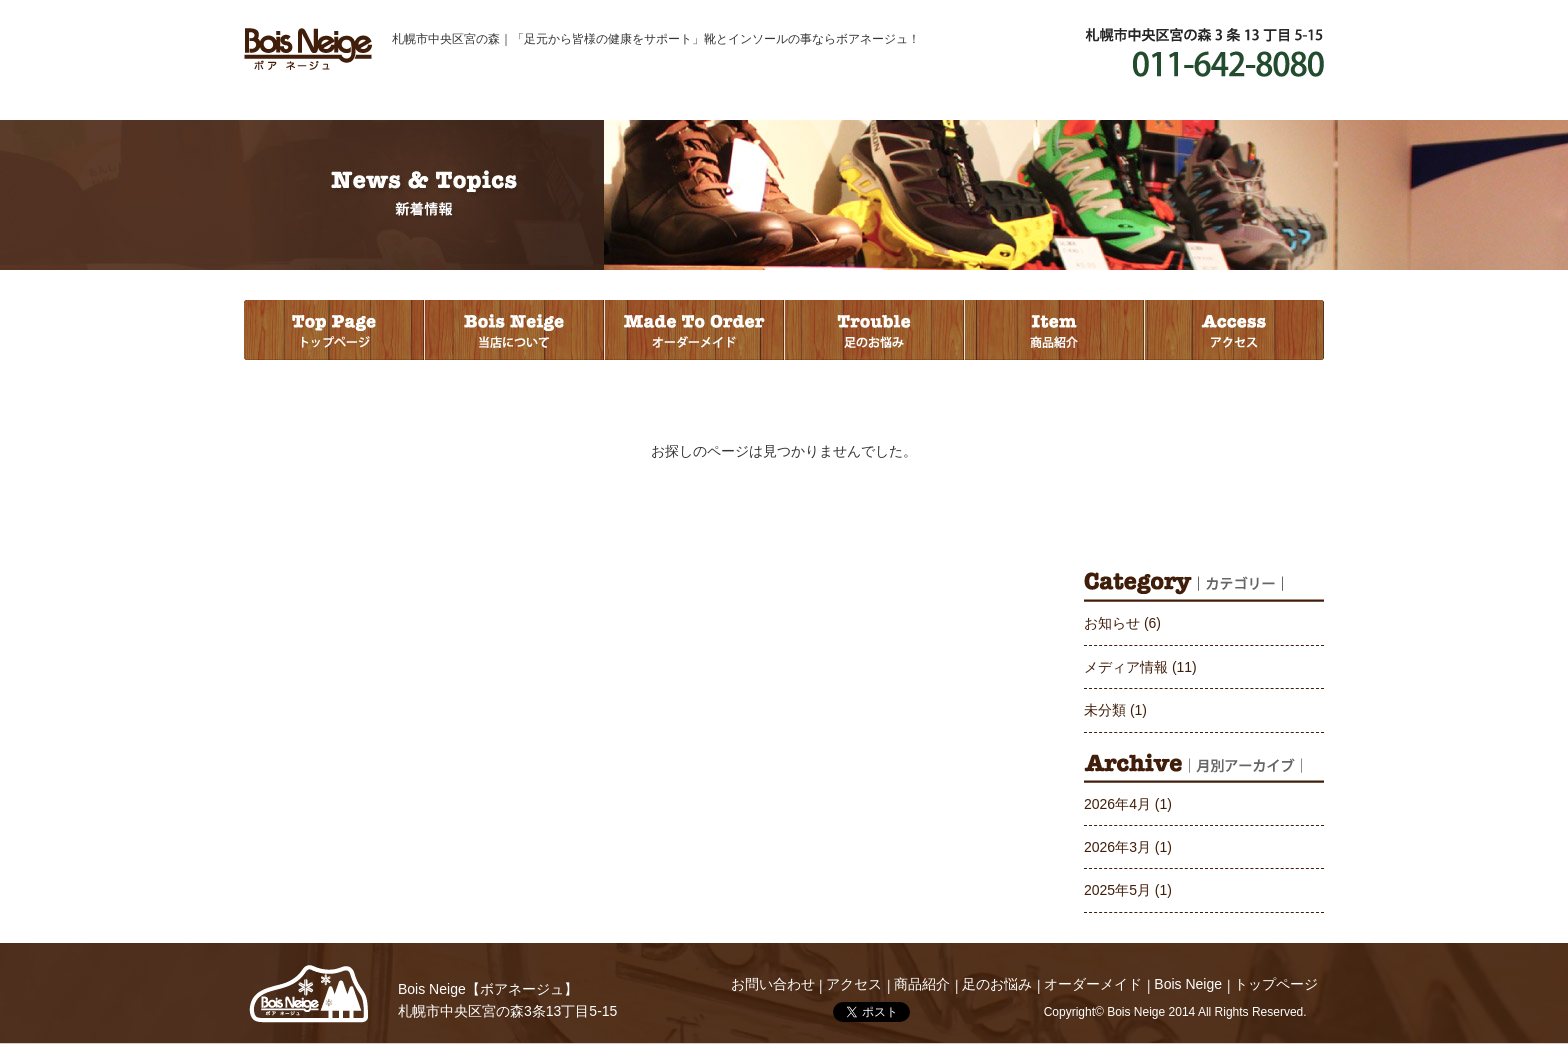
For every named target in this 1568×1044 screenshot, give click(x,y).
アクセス (1234, 330)
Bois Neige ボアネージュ (308, 49)
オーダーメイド (694, 330)
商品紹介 (1054, 330)
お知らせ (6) (1122, 623)
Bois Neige (308, 994)
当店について (514, 330)
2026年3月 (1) (1128, 847)
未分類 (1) (1115, 710)
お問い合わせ (773, 984)
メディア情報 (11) (1140, 667)
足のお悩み (874, 330)
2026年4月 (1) (1128, 804)
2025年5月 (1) (1128, 890)
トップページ (334, 330)
